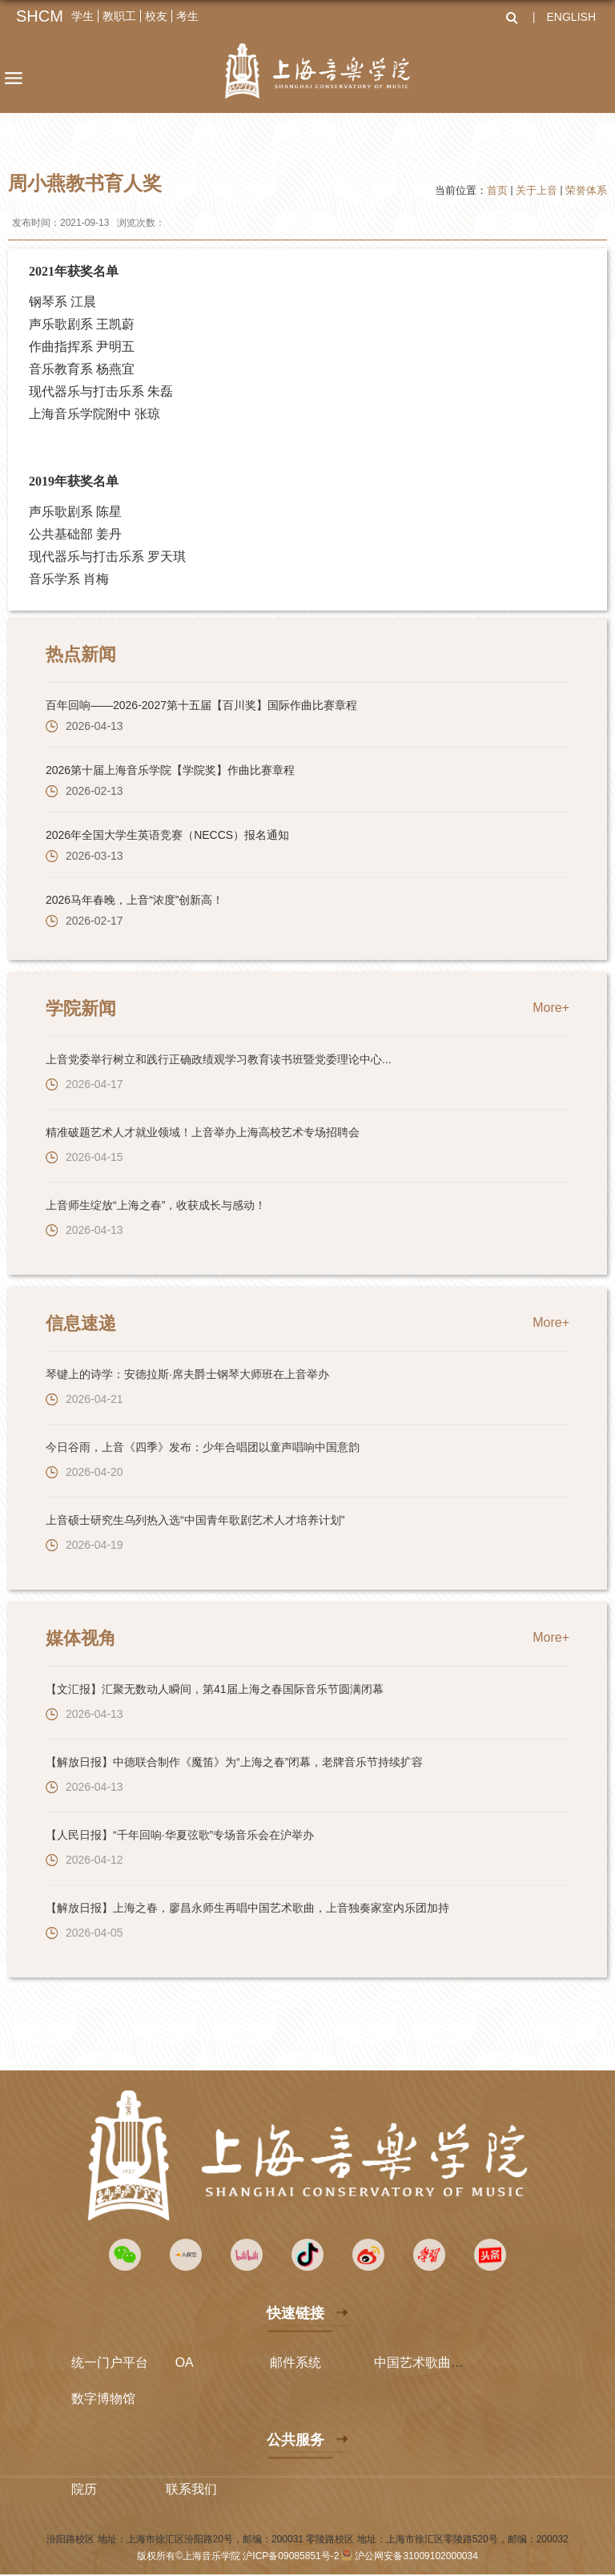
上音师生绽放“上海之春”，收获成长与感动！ (156, 1205)
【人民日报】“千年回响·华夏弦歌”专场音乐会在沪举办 (180, 1834)
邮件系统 (295, 2362)
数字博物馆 (103, 2398)
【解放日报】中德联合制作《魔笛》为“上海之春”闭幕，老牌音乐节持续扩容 (234, 1762)
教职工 (119, 16)
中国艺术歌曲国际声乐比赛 (451, 2362)
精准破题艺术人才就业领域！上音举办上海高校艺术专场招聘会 (203, 1132)
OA (184, 2362)
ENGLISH (571, 16)
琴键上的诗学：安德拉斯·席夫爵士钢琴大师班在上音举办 (187, 1374)
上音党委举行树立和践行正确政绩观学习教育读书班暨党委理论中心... (219, 1059)
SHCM (39, 16)
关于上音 (536, 190)
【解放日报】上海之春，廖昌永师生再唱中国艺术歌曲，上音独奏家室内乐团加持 (247, 1907)
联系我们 (191, 2489)
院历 (84, 2489)
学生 (82, 16)
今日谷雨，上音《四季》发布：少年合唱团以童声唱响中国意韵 (203, 1447)
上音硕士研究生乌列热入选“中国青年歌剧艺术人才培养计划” (195, 1520)
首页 (497, 190)
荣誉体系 (586, 190)
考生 (187, 16)
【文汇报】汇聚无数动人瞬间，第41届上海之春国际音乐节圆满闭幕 (215, 1689)
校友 (156, 16)
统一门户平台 (109, 2362)
